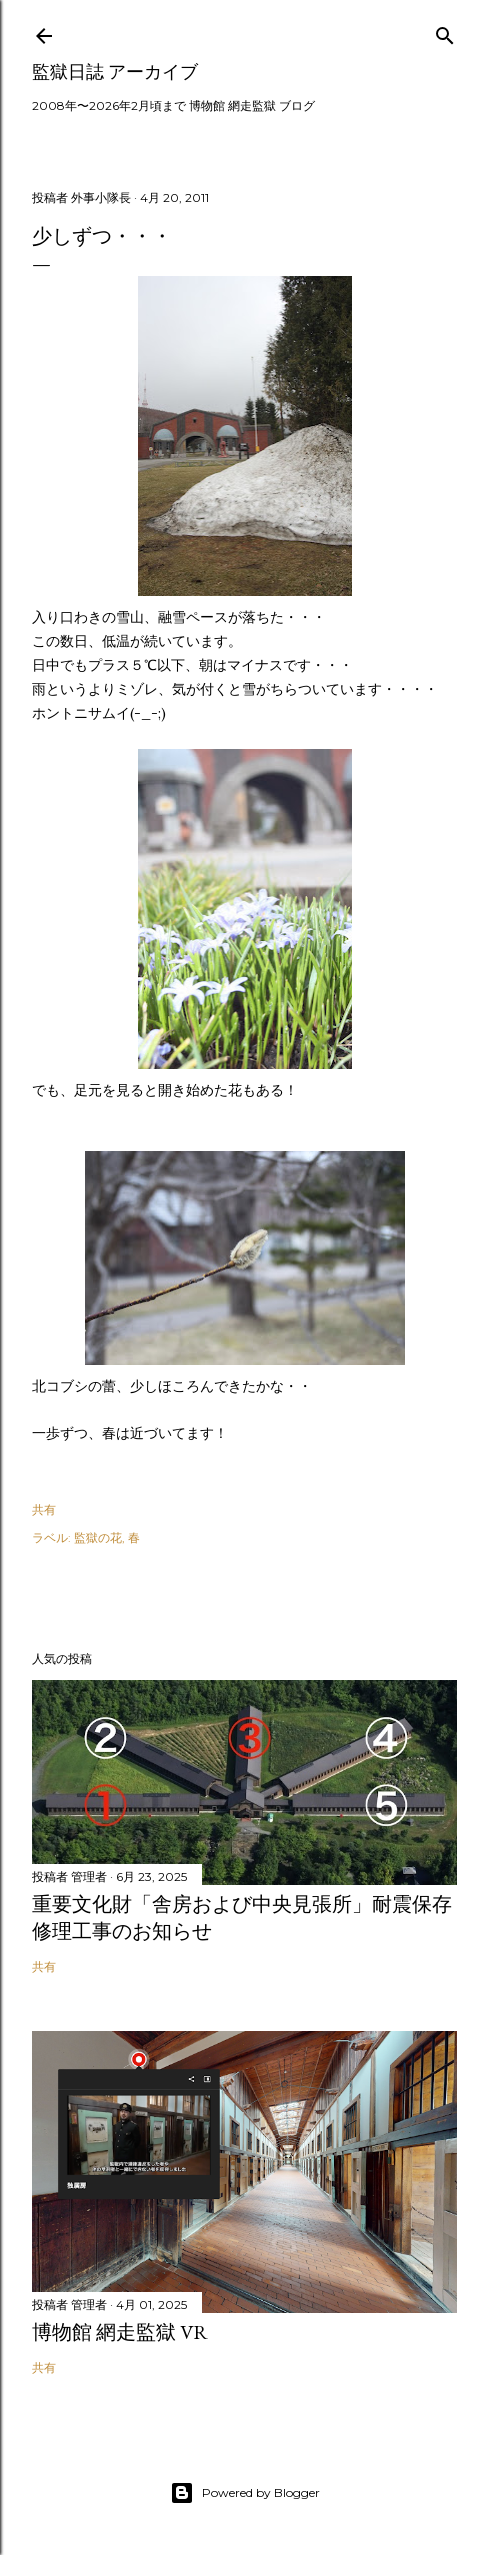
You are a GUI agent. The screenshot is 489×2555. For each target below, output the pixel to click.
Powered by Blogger (245, 2493)
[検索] (445, 31)
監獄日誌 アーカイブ (115, 71)
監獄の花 (98, 1537)
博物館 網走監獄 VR (120, 2332)
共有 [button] (44, 1509)
